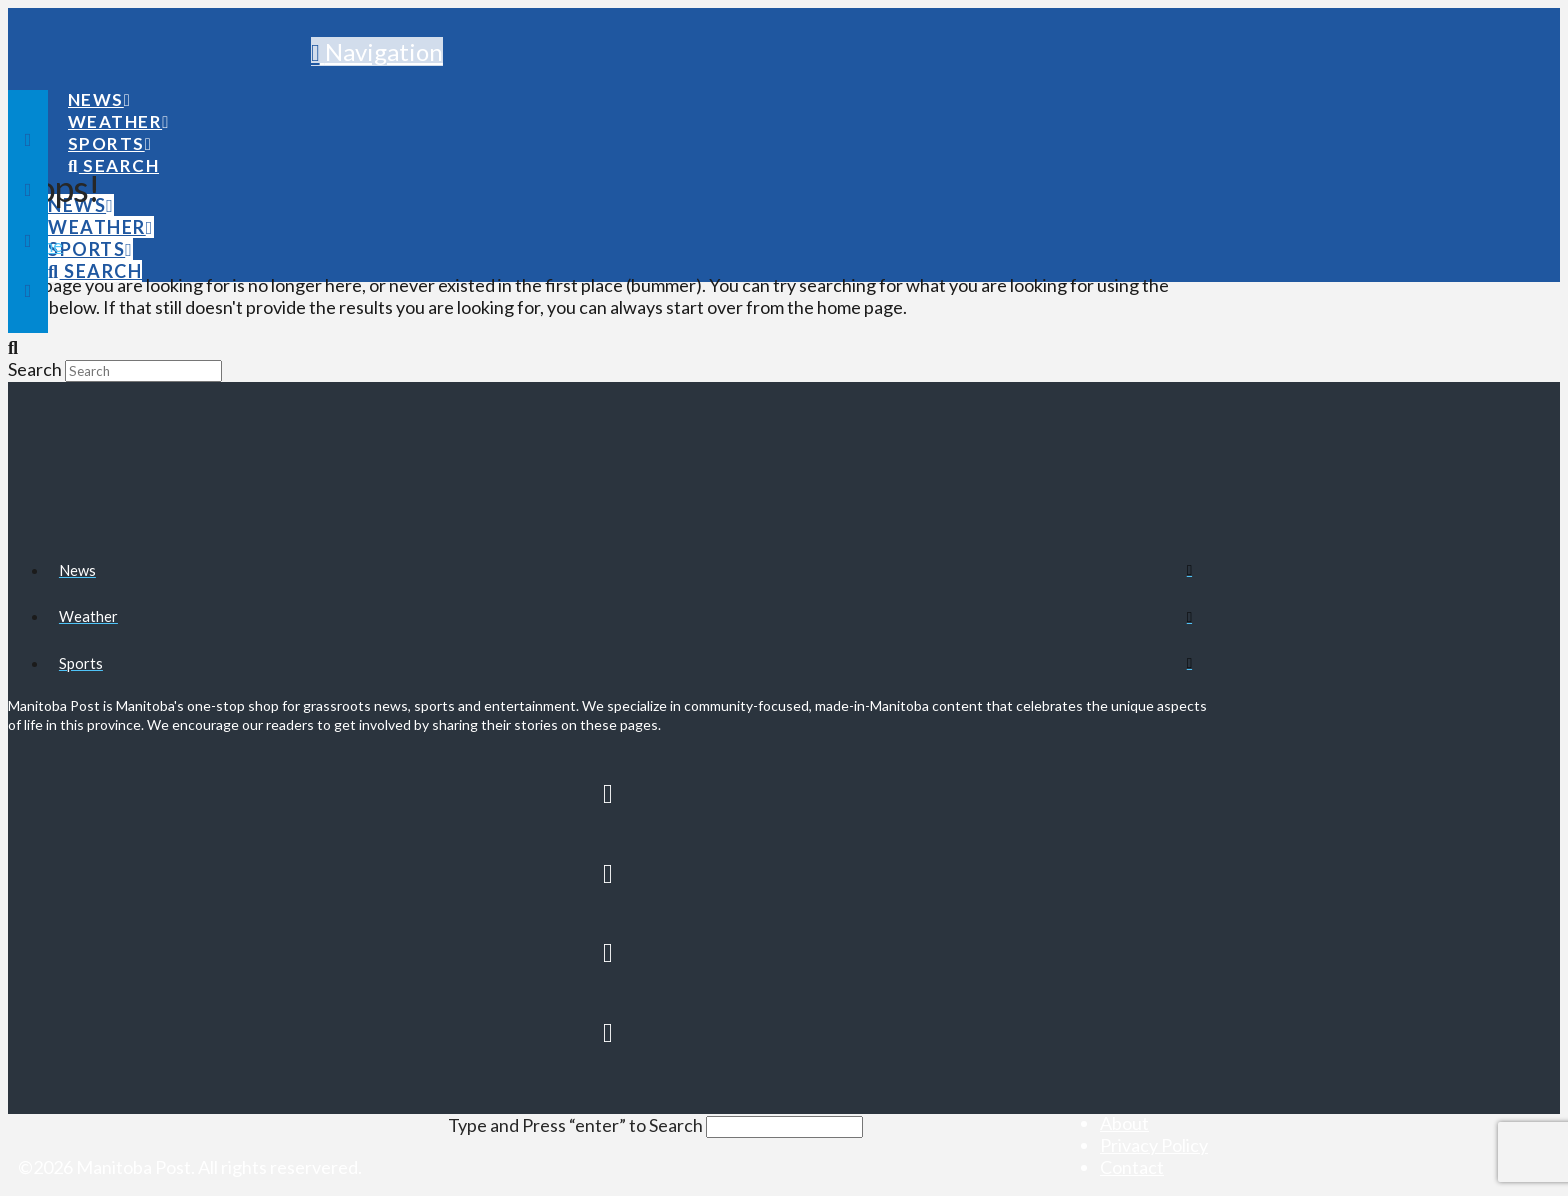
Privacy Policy (1154, 1145)
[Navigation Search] (113, 147)
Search (35, 369)
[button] (377, 51)
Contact (1132, 1167)
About (1124, 1123)
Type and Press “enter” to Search (575, 1125)
